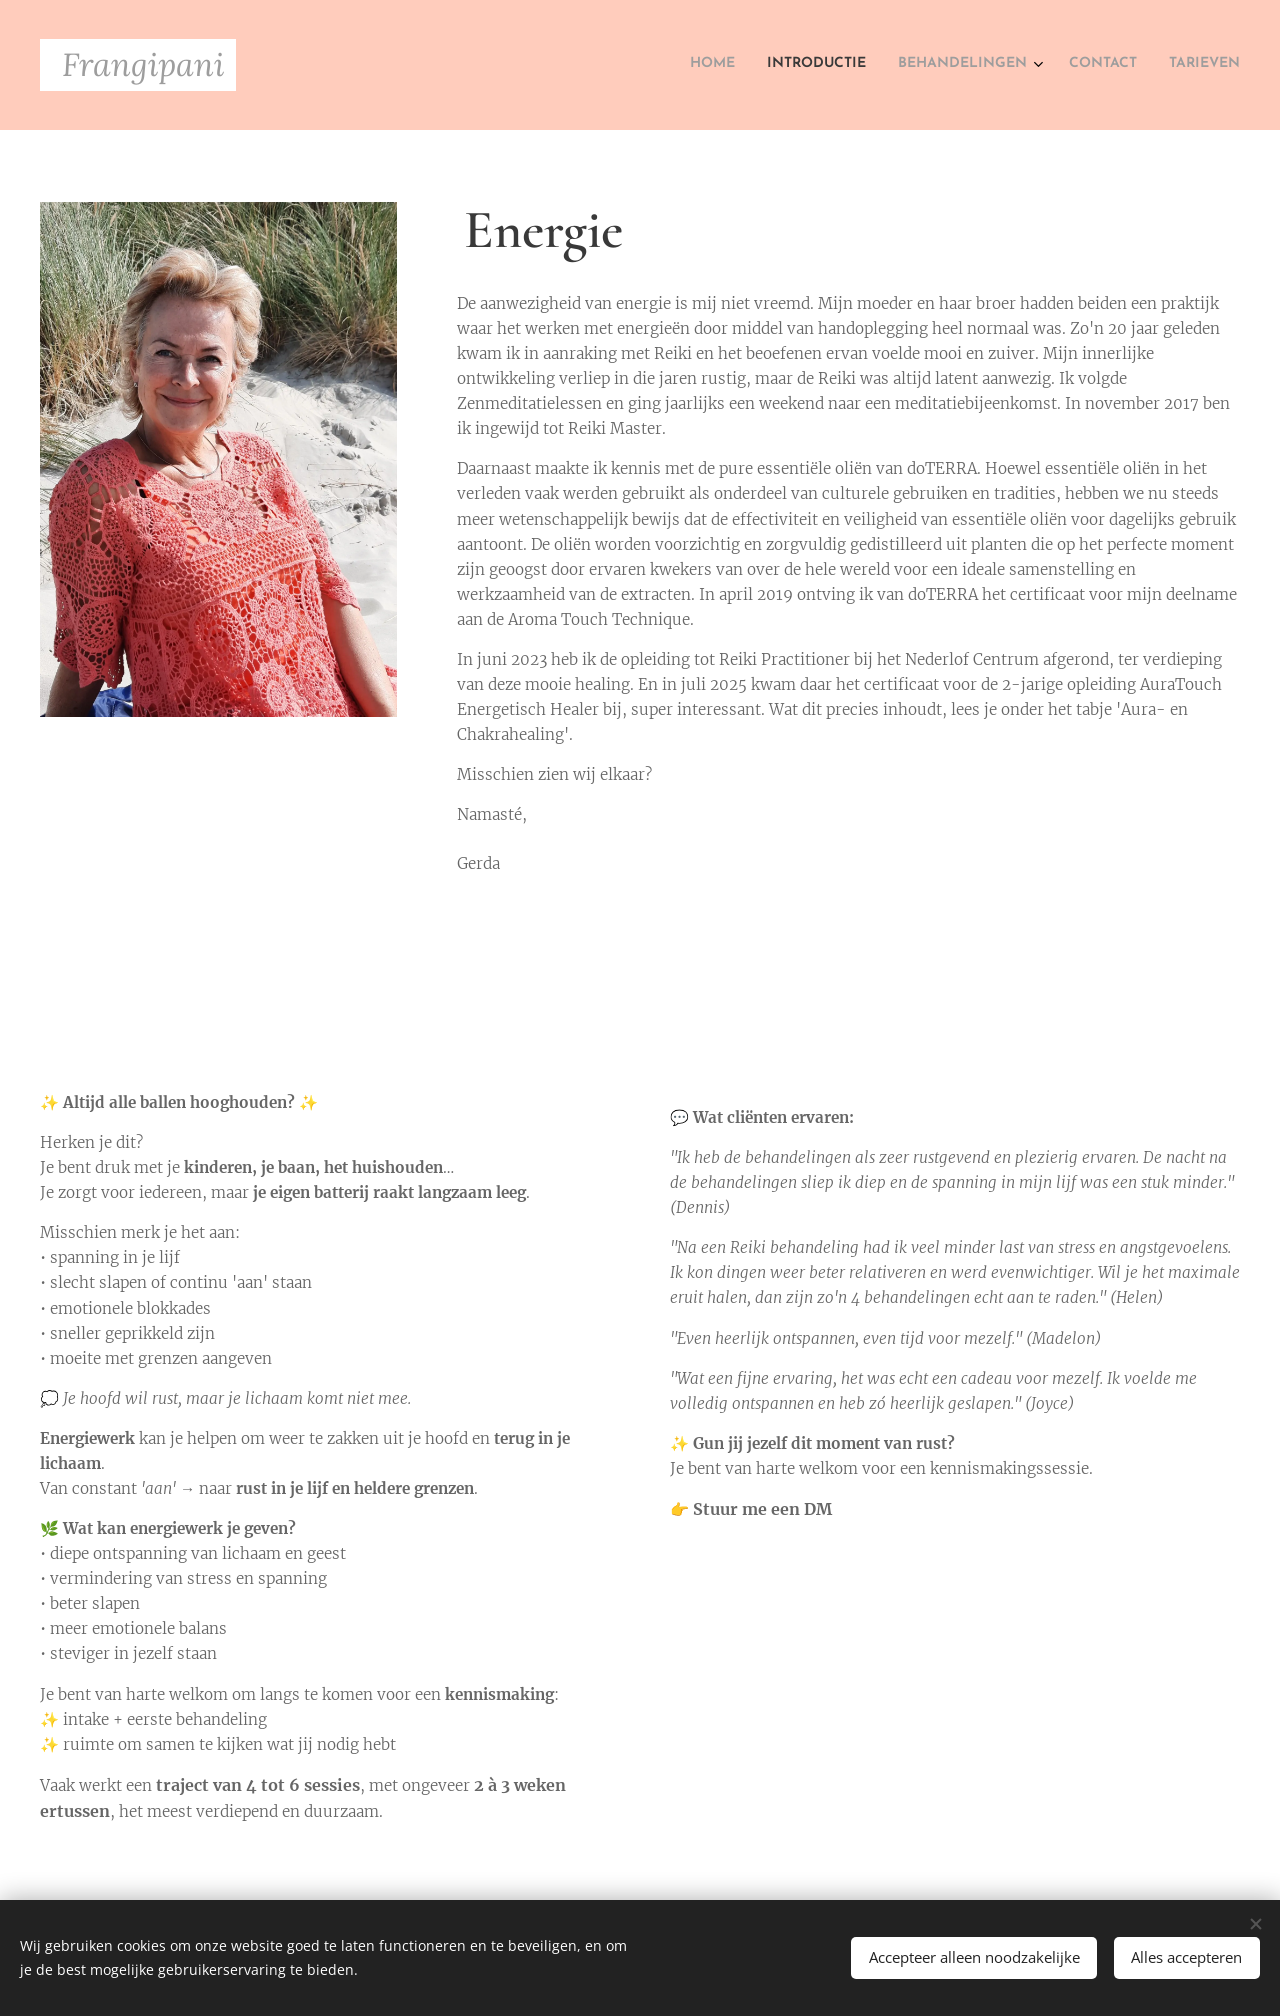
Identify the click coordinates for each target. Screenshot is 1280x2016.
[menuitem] (1107, 65)
